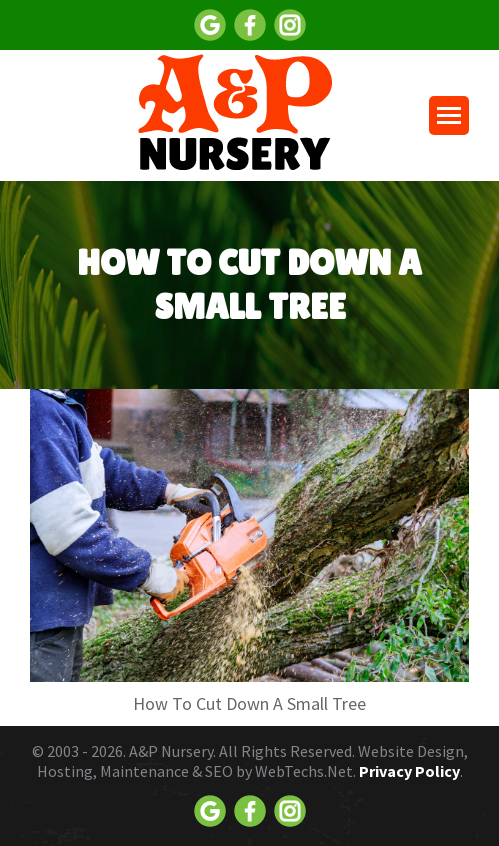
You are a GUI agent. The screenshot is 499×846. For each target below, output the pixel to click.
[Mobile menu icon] (449, 115)
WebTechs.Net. (305, 771)
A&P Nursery (171, 751)
